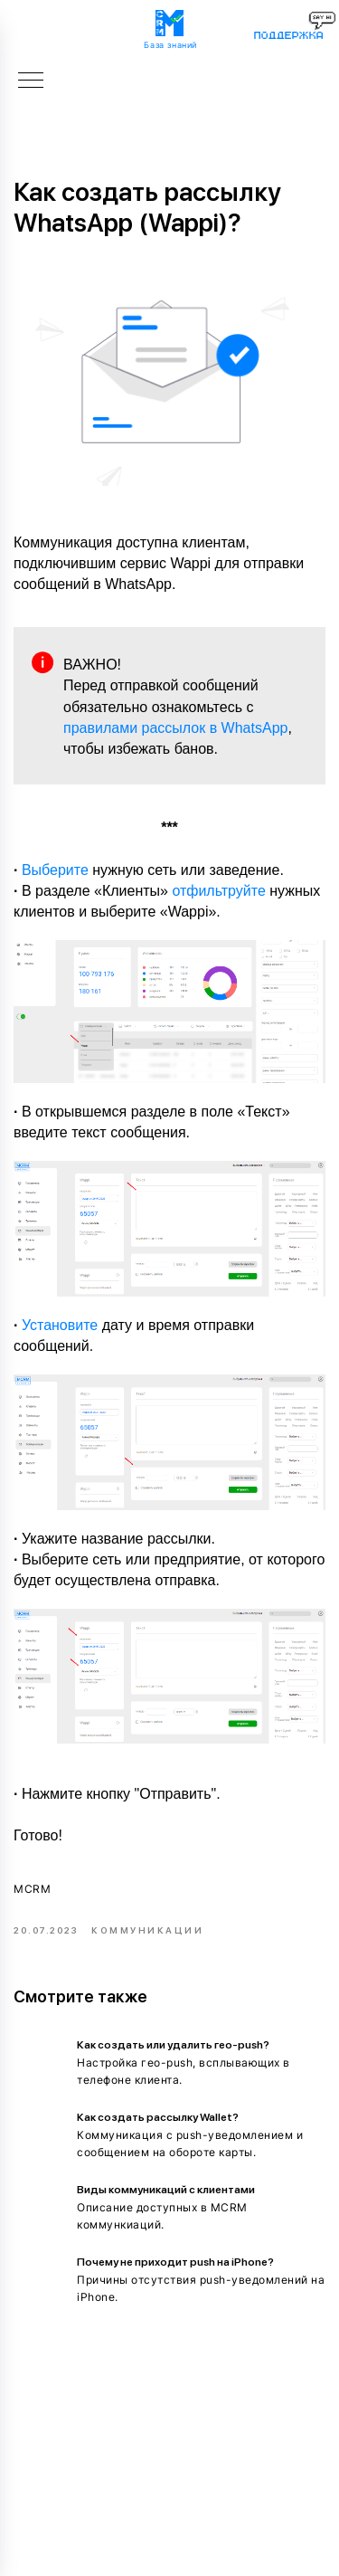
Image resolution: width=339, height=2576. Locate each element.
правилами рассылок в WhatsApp (175, 728)
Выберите (55, 870)
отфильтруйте (218, 890)
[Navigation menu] (30, 81)
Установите (60, 1325)
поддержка (288, 35)
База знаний (170, 45)
